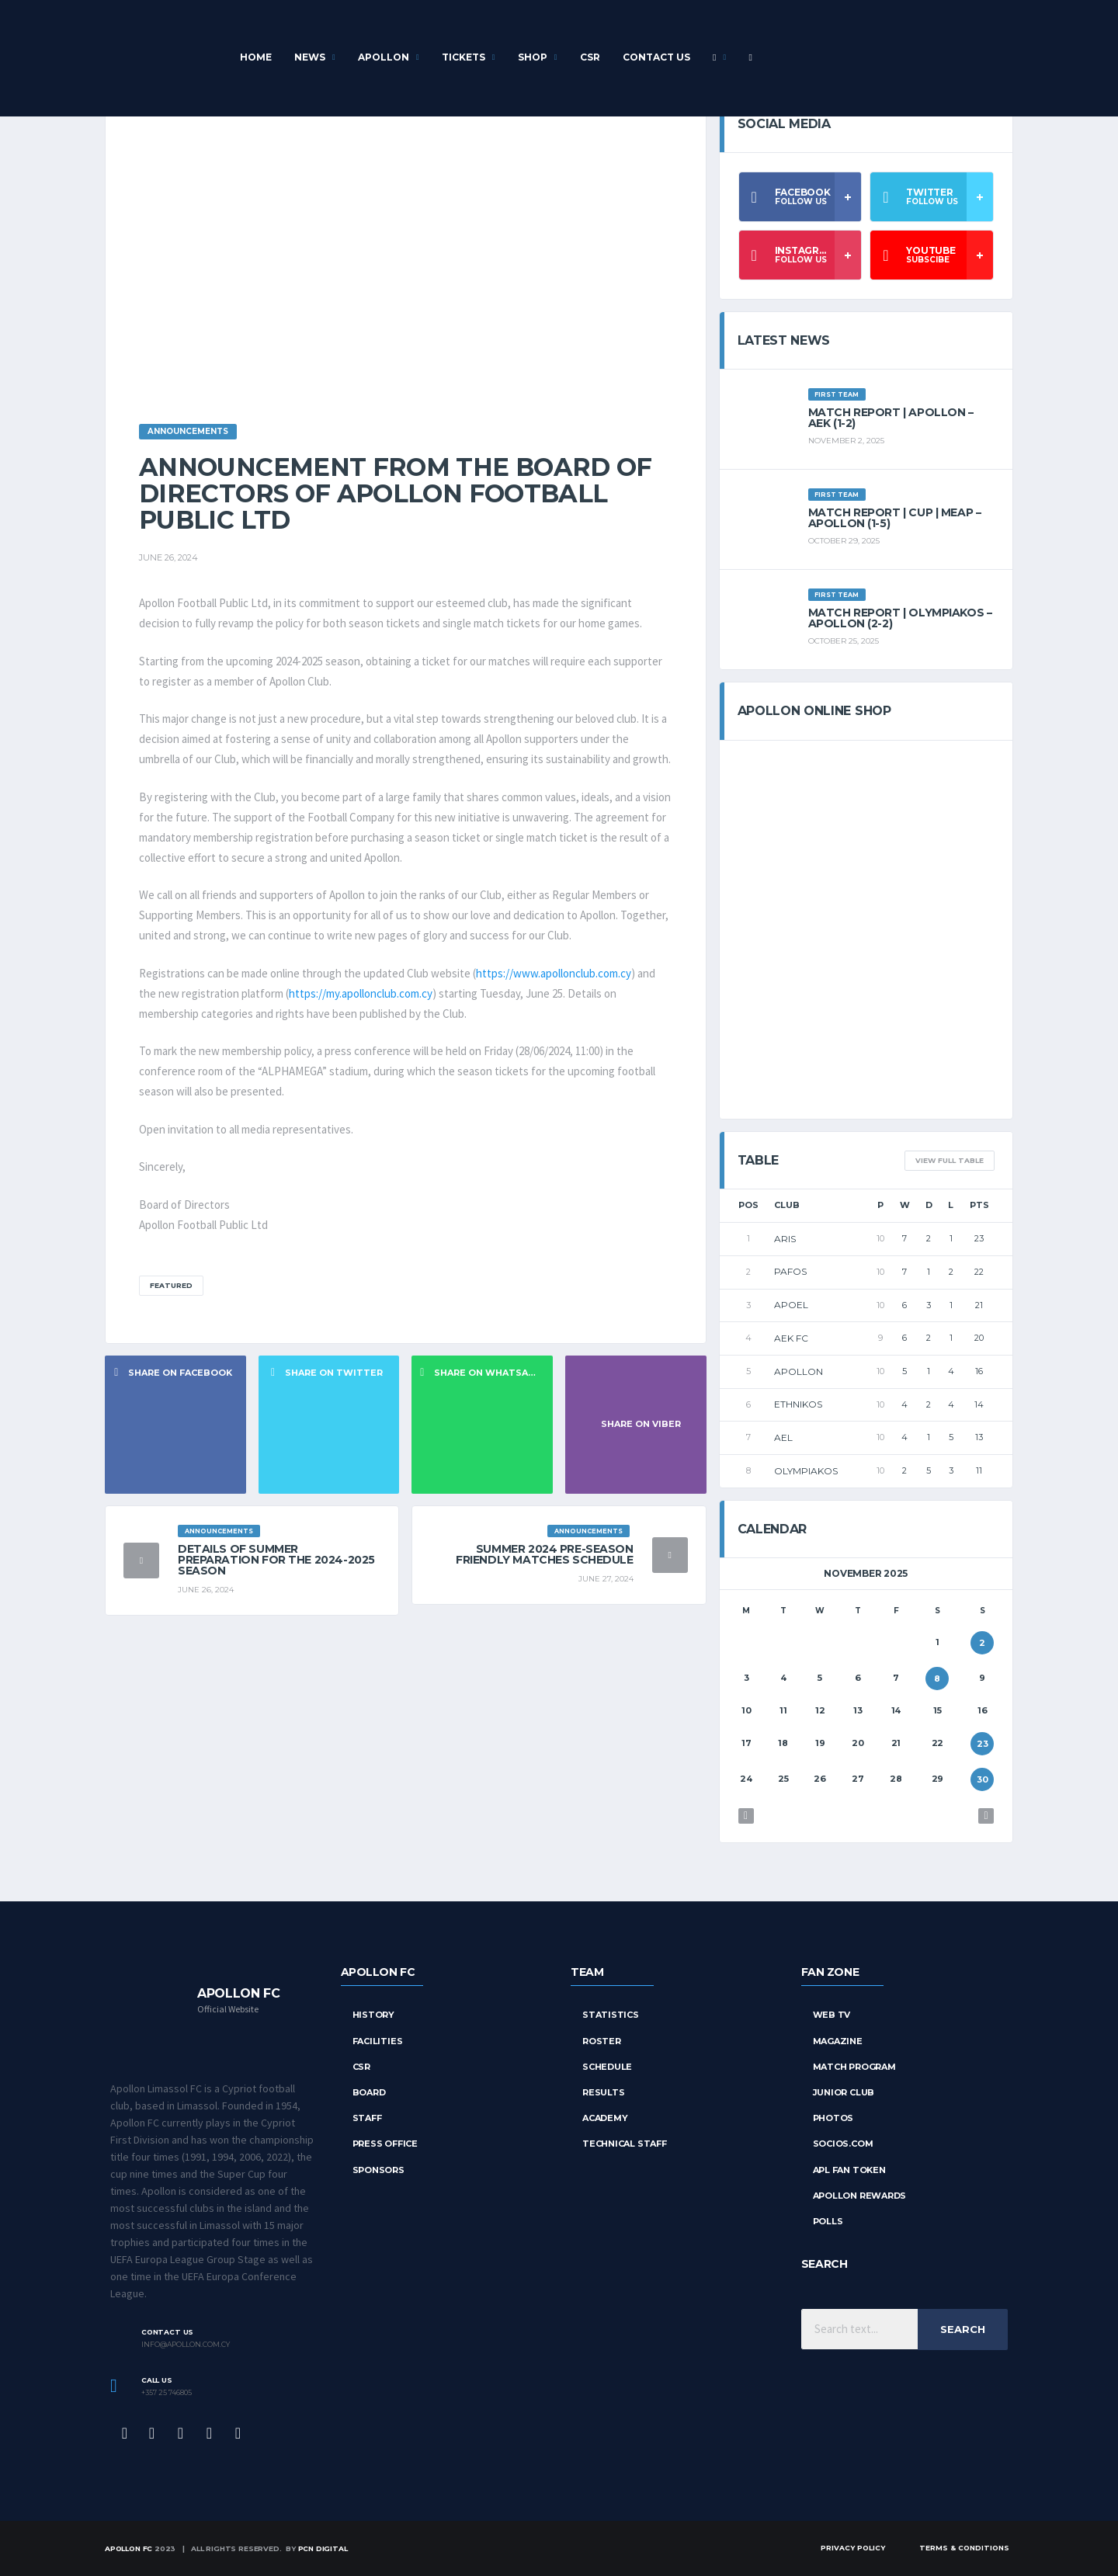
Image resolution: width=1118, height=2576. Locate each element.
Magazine (838, 2041)
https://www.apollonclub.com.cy (553, 973)
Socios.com (843, 2143)
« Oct (746, 1816)
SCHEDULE (607, 2066)
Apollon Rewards (860, 2195)
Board (369, 2092)
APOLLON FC (378, 1972)
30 (982, 1779)
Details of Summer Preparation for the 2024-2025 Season (276, 1560)
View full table (949, 1160)
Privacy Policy (853, 2547)
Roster (601, 2041)
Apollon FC (128, 2548)
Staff (367, 2118)
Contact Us (656, 57)
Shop (532, 57)
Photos (833, 2118)
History (373, 2014)
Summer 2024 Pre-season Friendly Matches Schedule (545, 1554)
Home (256, 57)
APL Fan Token (849, 2170)
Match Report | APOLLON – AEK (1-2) (891, 417)
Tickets (463, 57)
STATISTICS (610, 2014)
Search (962, 2329)
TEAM (587, 1972)
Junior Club (844, 2092)
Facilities (377, 2041)
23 (982, 1743)
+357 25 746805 (166, 2393)
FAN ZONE (830, 1972)
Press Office (385, 2143)
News (309, 57)
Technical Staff (624, 2143)
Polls (828, 2221)
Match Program (854, 2066)
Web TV (832, 2014)
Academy (604, 2118)
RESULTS (603, 2092)
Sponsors (378, 2170)
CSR (590, 57)
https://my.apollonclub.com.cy (360, 993)
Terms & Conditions (964, 2547)
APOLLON (383, 57)
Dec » (986, 1816)
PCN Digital (323, 2548)
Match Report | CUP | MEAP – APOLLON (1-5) (894, 517)
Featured (171, 1285)
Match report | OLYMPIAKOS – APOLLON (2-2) (900, 618)
